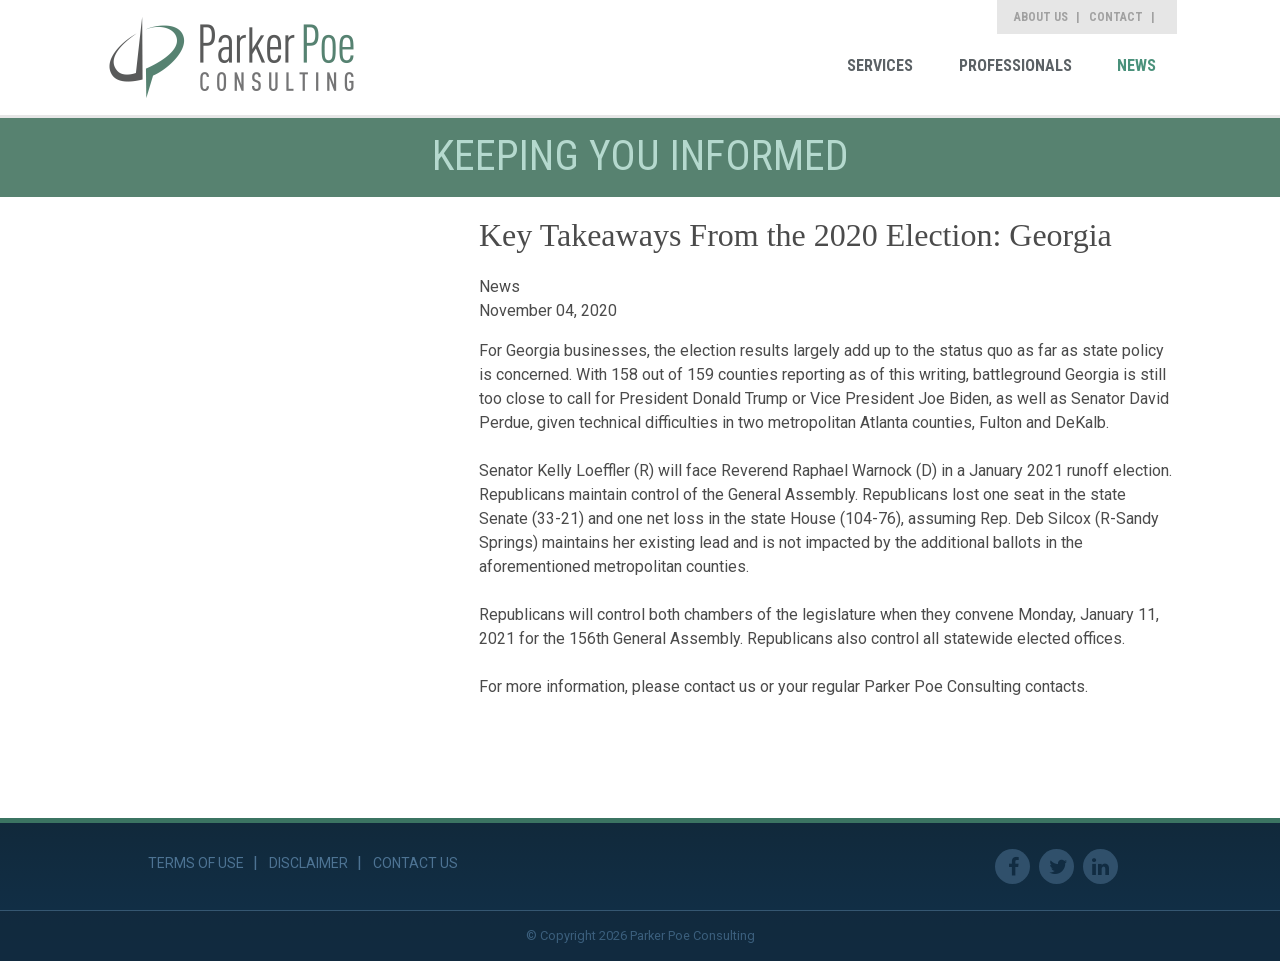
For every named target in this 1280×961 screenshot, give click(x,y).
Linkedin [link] (1100, 866)
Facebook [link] (1012, 866)
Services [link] (880, 65)
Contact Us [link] (415, 863)
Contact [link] (1116, 17)
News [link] (1136, 65)
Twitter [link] (1056, 866)
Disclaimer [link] (308, 863)
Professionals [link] (1015, 65)
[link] (232, 57)
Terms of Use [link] (196, 863)
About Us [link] (1041, 17)
